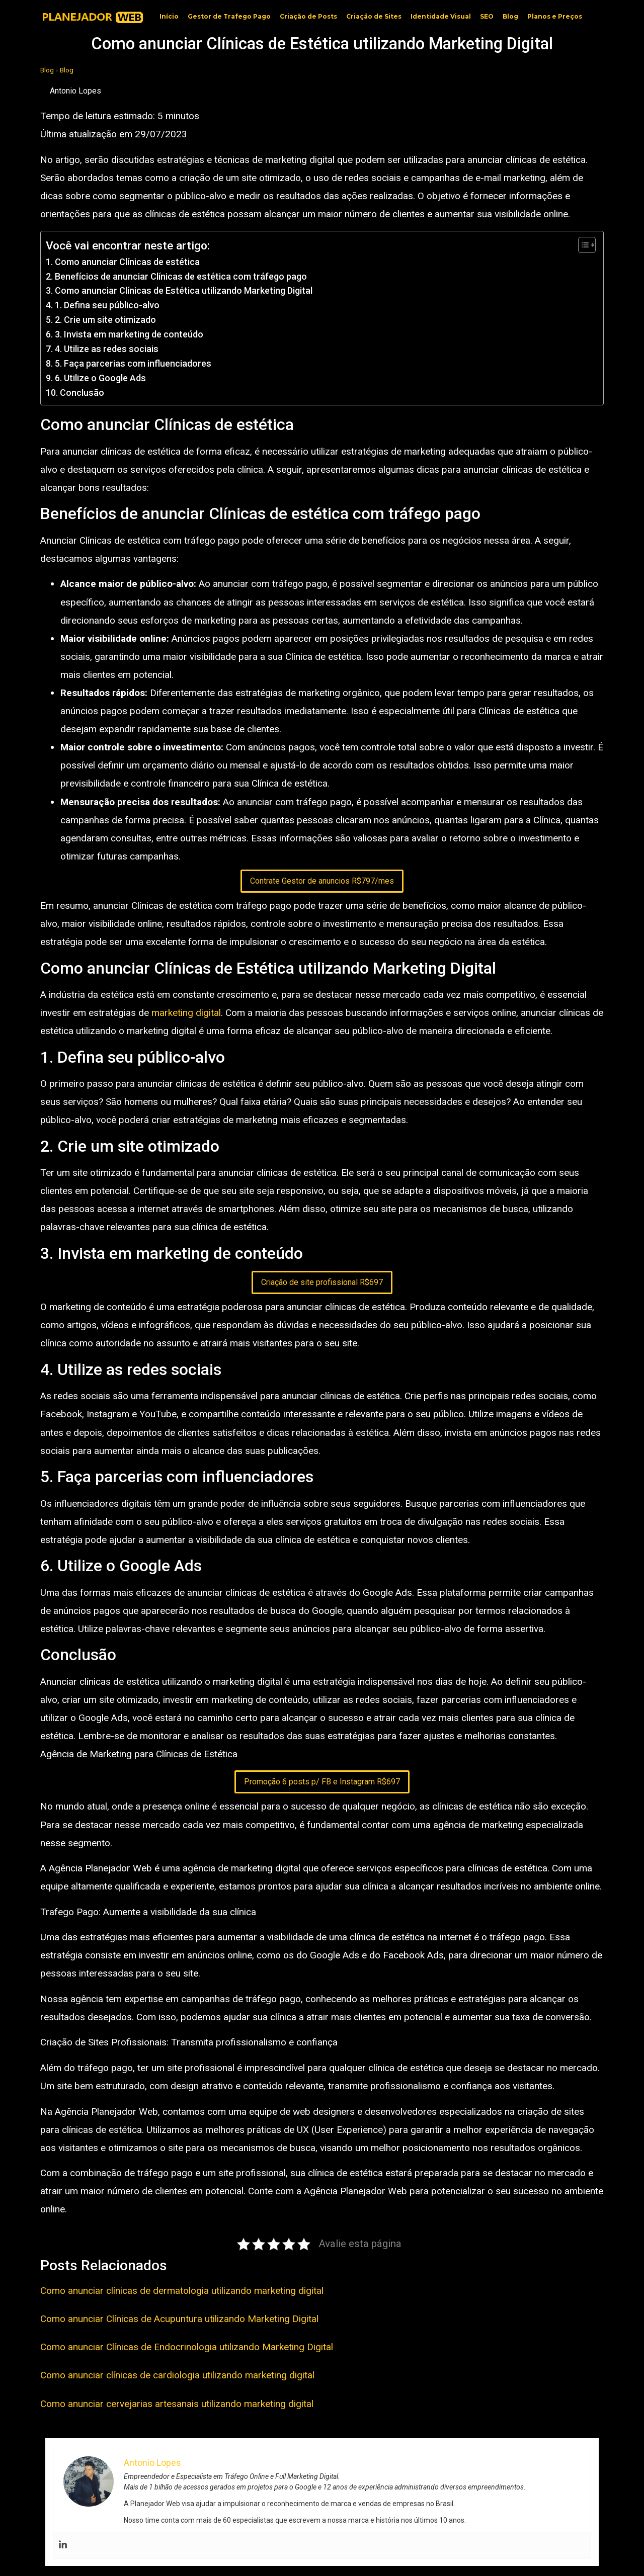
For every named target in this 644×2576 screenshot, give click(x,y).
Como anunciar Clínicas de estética (127, 261)
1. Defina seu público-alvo (107, 305)
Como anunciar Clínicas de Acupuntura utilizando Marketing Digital (179, 2319)
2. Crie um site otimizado (105, 319)
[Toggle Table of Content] (582, 244)
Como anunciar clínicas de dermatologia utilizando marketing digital (182, 2290)
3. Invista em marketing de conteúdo (129, 334)
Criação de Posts (308, 16)
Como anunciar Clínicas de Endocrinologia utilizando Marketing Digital (186, 2347)
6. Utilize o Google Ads (100, 378)
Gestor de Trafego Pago (229, 16)
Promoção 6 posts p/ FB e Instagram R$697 (322, 1781)
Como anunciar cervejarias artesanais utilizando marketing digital (176, 2404)
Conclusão (82, 392)
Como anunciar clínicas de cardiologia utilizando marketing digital (177, 2375)
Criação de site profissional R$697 (322, 1282)
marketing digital (186, 1012)
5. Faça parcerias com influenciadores (133, 363)
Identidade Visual (441, 16)
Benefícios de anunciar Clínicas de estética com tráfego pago (181, 276)
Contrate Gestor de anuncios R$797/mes (322, 881)
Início (169, 16)
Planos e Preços (554, 16)
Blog (510, 16)
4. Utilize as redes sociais (106, 349)
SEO (487, 16)
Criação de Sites (373, 16)
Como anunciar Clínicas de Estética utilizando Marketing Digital (183, 290)
